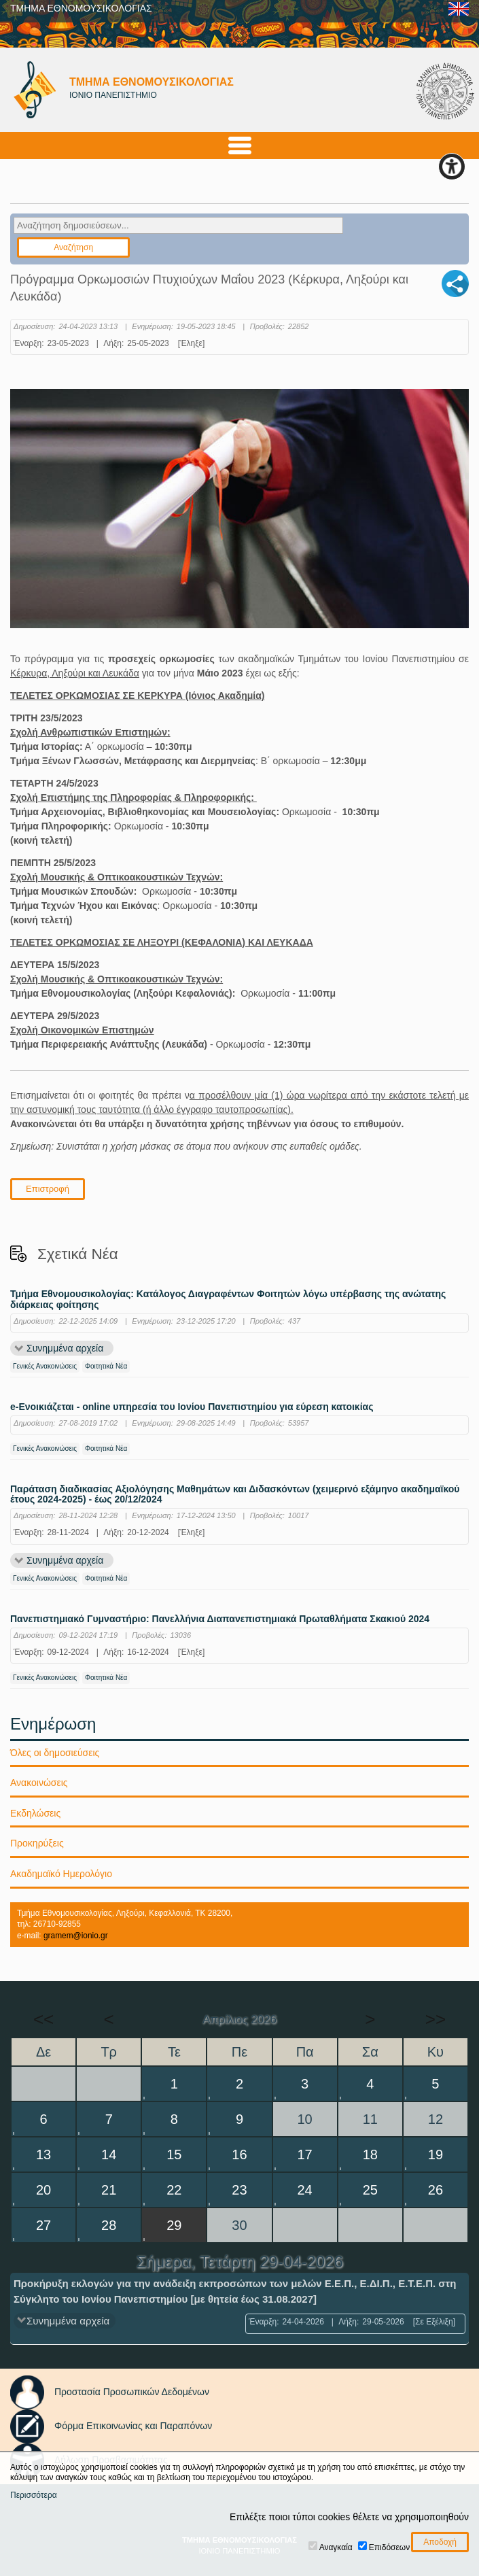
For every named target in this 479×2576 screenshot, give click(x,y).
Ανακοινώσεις (39, 1782)
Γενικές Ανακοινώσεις (45, 1366)
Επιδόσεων (389, 2547)
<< (43, 2019)
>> (435, 2019)
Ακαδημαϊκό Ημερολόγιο (61, 1873)
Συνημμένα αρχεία (64, 1348)
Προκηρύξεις (37, 1843)
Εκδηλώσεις (35, 1813)
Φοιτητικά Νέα (106, 1366)
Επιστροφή (47, 1189)
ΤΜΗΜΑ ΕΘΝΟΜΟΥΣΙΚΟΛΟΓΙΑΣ (81, 8)
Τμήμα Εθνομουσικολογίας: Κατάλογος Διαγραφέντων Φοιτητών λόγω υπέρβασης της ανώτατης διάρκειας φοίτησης (228, 1299)
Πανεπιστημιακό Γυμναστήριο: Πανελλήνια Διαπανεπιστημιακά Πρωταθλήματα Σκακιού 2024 (219, 1619)
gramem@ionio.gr (75, 1935)
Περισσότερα (33, 2495)
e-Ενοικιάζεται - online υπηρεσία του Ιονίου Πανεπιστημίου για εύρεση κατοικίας (191, 1407)
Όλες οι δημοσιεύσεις (54, 1752)
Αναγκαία (336, 2547)
